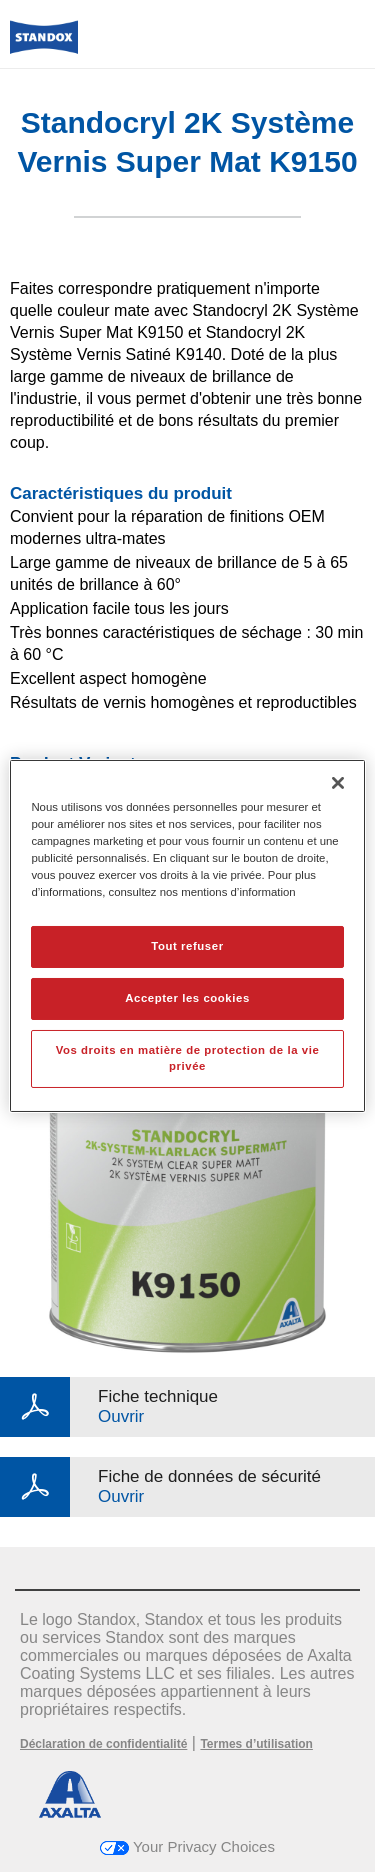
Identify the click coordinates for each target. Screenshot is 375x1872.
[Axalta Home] (44, 45)
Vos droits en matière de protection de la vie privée (188, 1058)
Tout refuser (187, 946)
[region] (187, 936)
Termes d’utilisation (256, 1744)
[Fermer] (338, 783)
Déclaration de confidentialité (103, 1744)
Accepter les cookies (187, 998)
